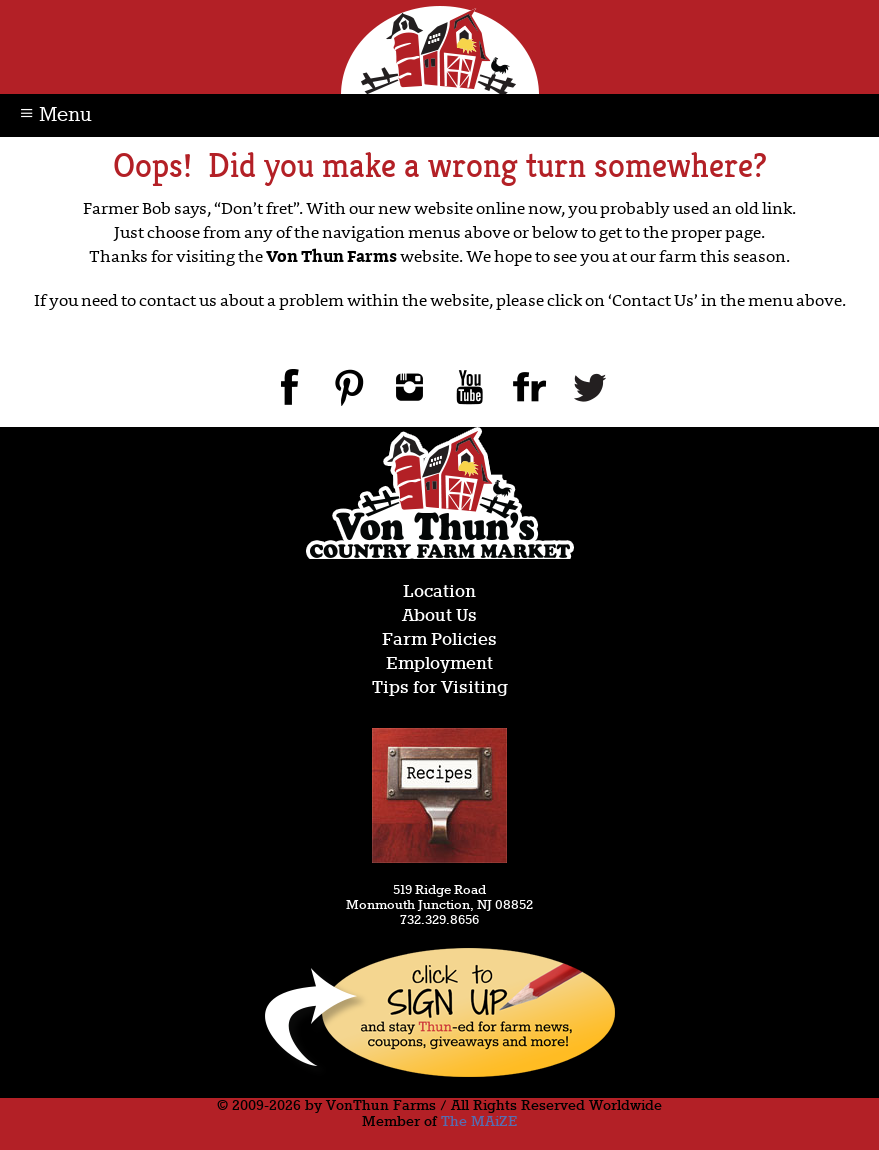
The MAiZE (479, 1122)
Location (439, 592)
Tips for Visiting (440, 688)
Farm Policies (439, 640)
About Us (439, 616)
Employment (439, 664)
